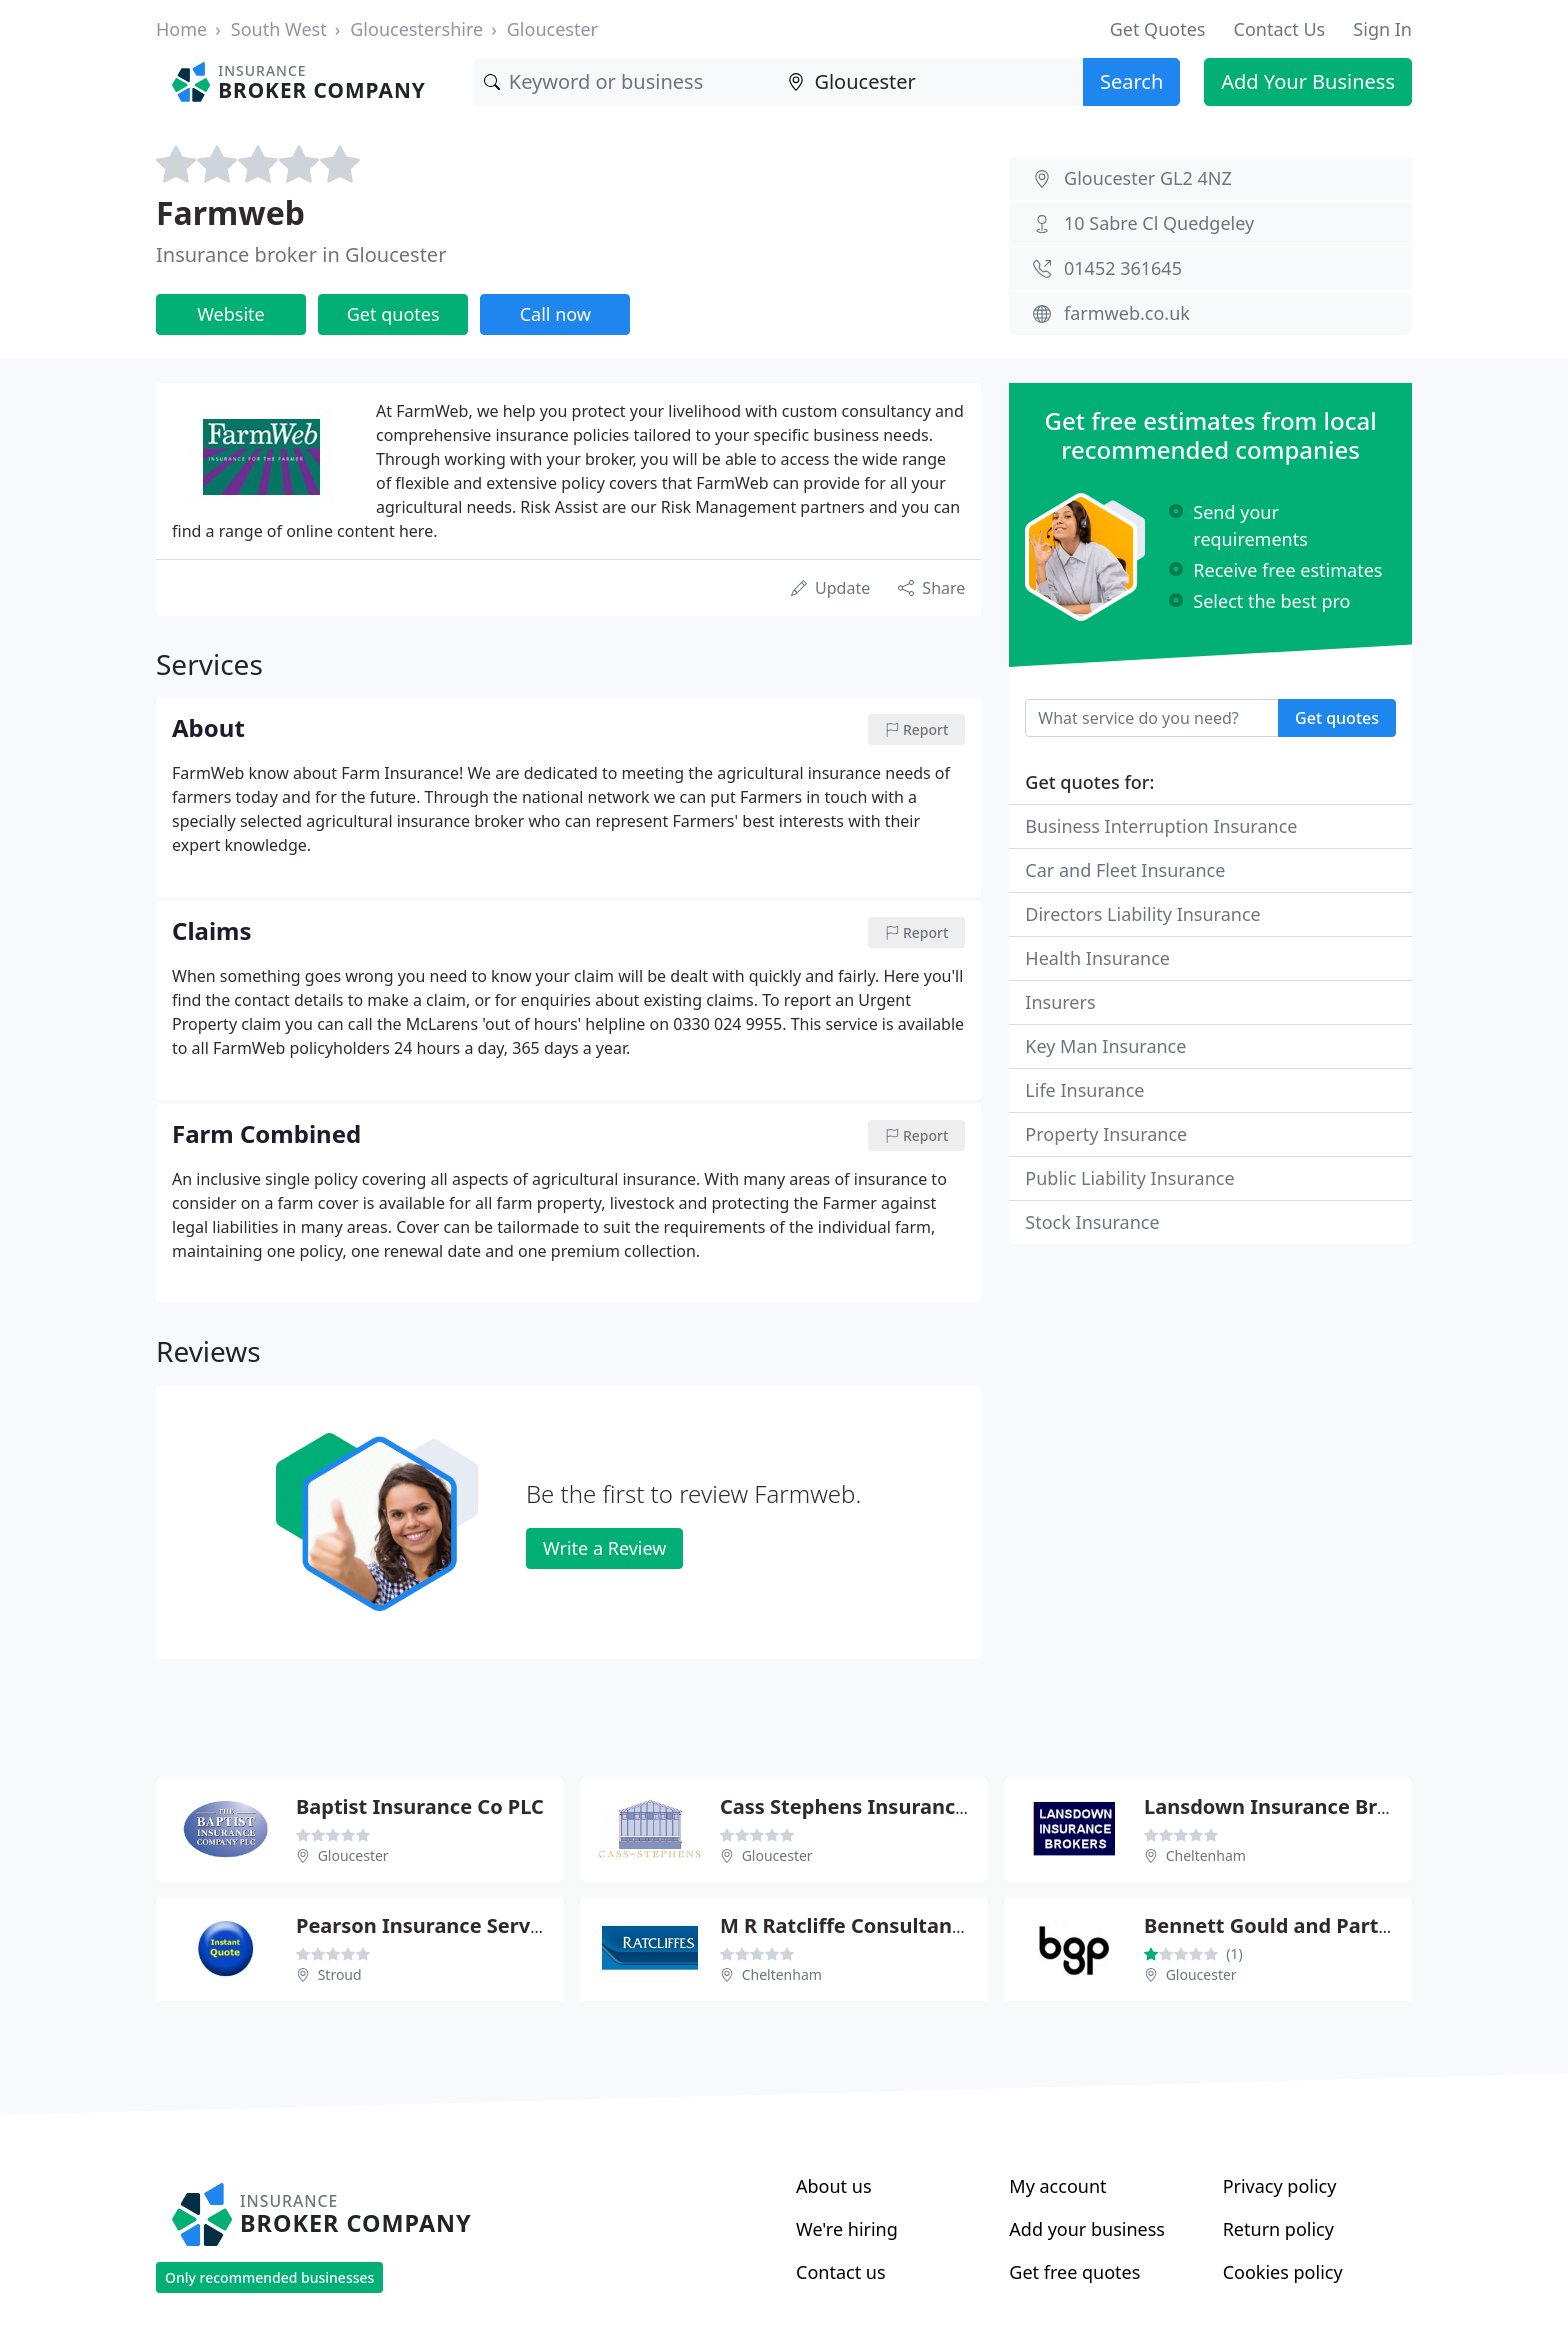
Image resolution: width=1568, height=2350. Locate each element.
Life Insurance (1084, 1090)
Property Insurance (1106, 1134)
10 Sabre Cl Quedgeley (1159, 223)
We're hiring (847, 2229)
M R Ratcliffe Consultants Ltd (864, 1925)
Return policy (1278, 2229)
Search (1131, 81)
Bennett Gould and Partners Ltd (1302, 1925)
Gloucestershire (416, 29)
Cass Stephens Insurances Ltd (867, 1806)
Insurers (1060, 1002)
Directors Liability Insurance (1142, 914)
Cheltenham (1206, 1855)
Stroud (340, 1974)
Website (231, 314)
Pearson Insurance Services (432, 1925)
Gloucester (552, 29)
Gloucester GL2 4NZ (1148, 178)
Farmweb (230, 212)
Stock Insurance (1092, 1222)
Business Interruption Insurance (1161, 826)
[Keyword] (626, 82)
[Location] (930, 82)
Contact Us (1280, 29)
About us (834, 2186)
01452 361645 (1123, 268)
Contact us (841, 2272)
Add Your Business (1308, 81)
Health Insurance (1097, 958)
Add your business (1087, 2229)
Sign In (1382, 29)
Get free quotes (1074, 2272)
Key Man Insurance (1105, 1046)
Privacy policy (1280, 2186)
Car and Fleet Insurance (1125, 870)
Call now (555, 314)
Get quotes (393, 314)
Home (181, 29)
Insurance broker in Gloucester (301, 254)
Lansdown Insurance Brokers (1288, 1806)
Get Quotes (1158, 29)
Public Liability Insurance (1129, 1178)
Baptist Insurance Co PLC (420, 1806)
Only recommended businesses (269, 2277)
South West (279, 29)
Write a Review (604, 1548)
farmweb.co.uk (1127, 313)
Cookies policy (1283, 2272)
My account (1057, 2186)
